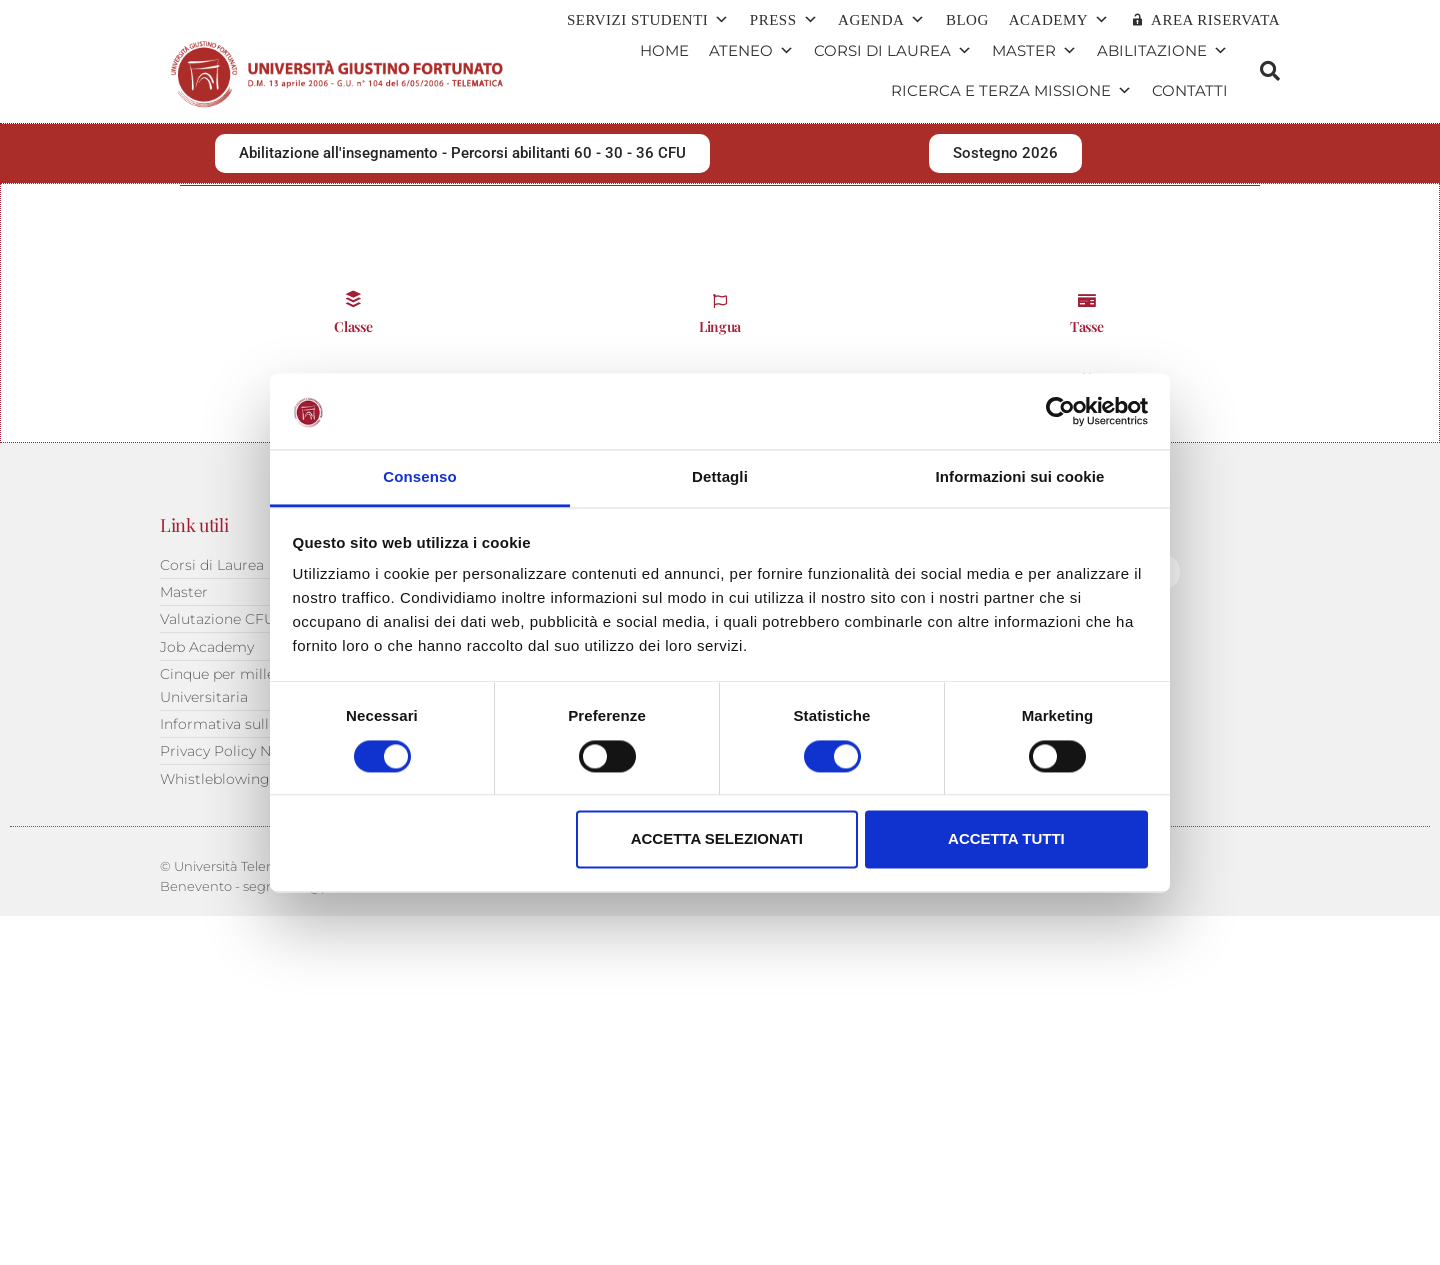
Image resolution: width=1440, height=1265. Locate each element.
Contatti (1190, 90)
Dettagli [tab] (720, 477)
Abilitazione (1162, 51)
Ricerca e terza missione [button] (1011, 91)
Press (784, 20)
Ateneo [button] (751, 51)
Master (1034, 51)
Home (664, 50)
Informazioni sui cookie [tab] (1020, 477)
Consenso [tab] (419, 477)
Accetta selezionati (717, 839)
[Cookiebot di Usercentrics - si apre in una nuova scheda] (1060, 411)
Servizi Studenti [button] (648, 20)
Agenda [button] (882, 20)
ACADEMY (1059, 20)
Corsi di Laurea (893, 51)
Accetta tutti (1006, 839)
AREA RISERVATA (1215, 20)
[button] (1270, 71)
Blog (967, 20)
